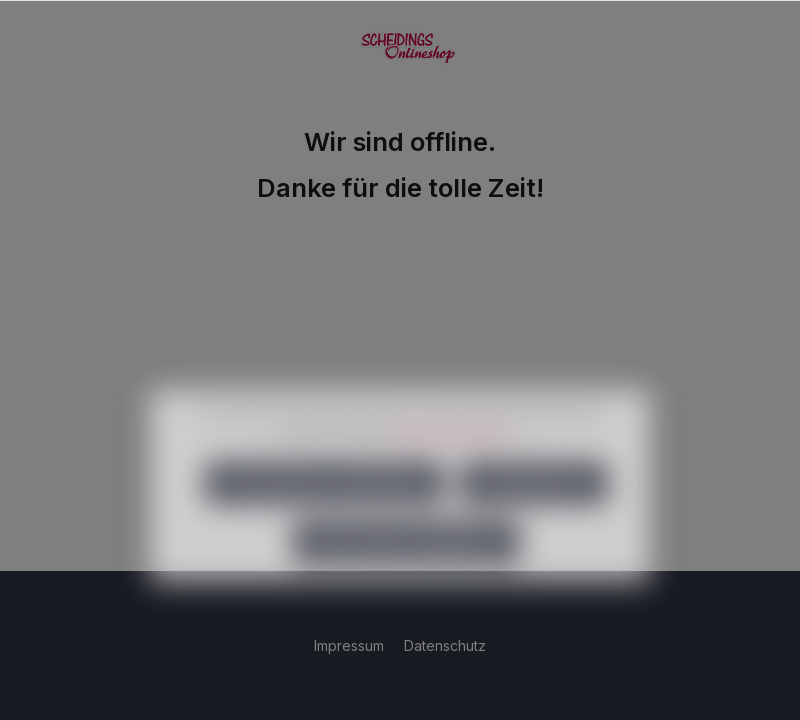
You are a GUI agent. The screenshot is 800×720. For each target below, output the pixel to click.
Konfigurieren (534, 511)
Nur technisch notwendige (324, 511)
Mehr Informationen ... (454, 460)
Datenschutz (445, 645)
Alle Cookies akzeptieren (406, 570)
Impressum (351, 645)
